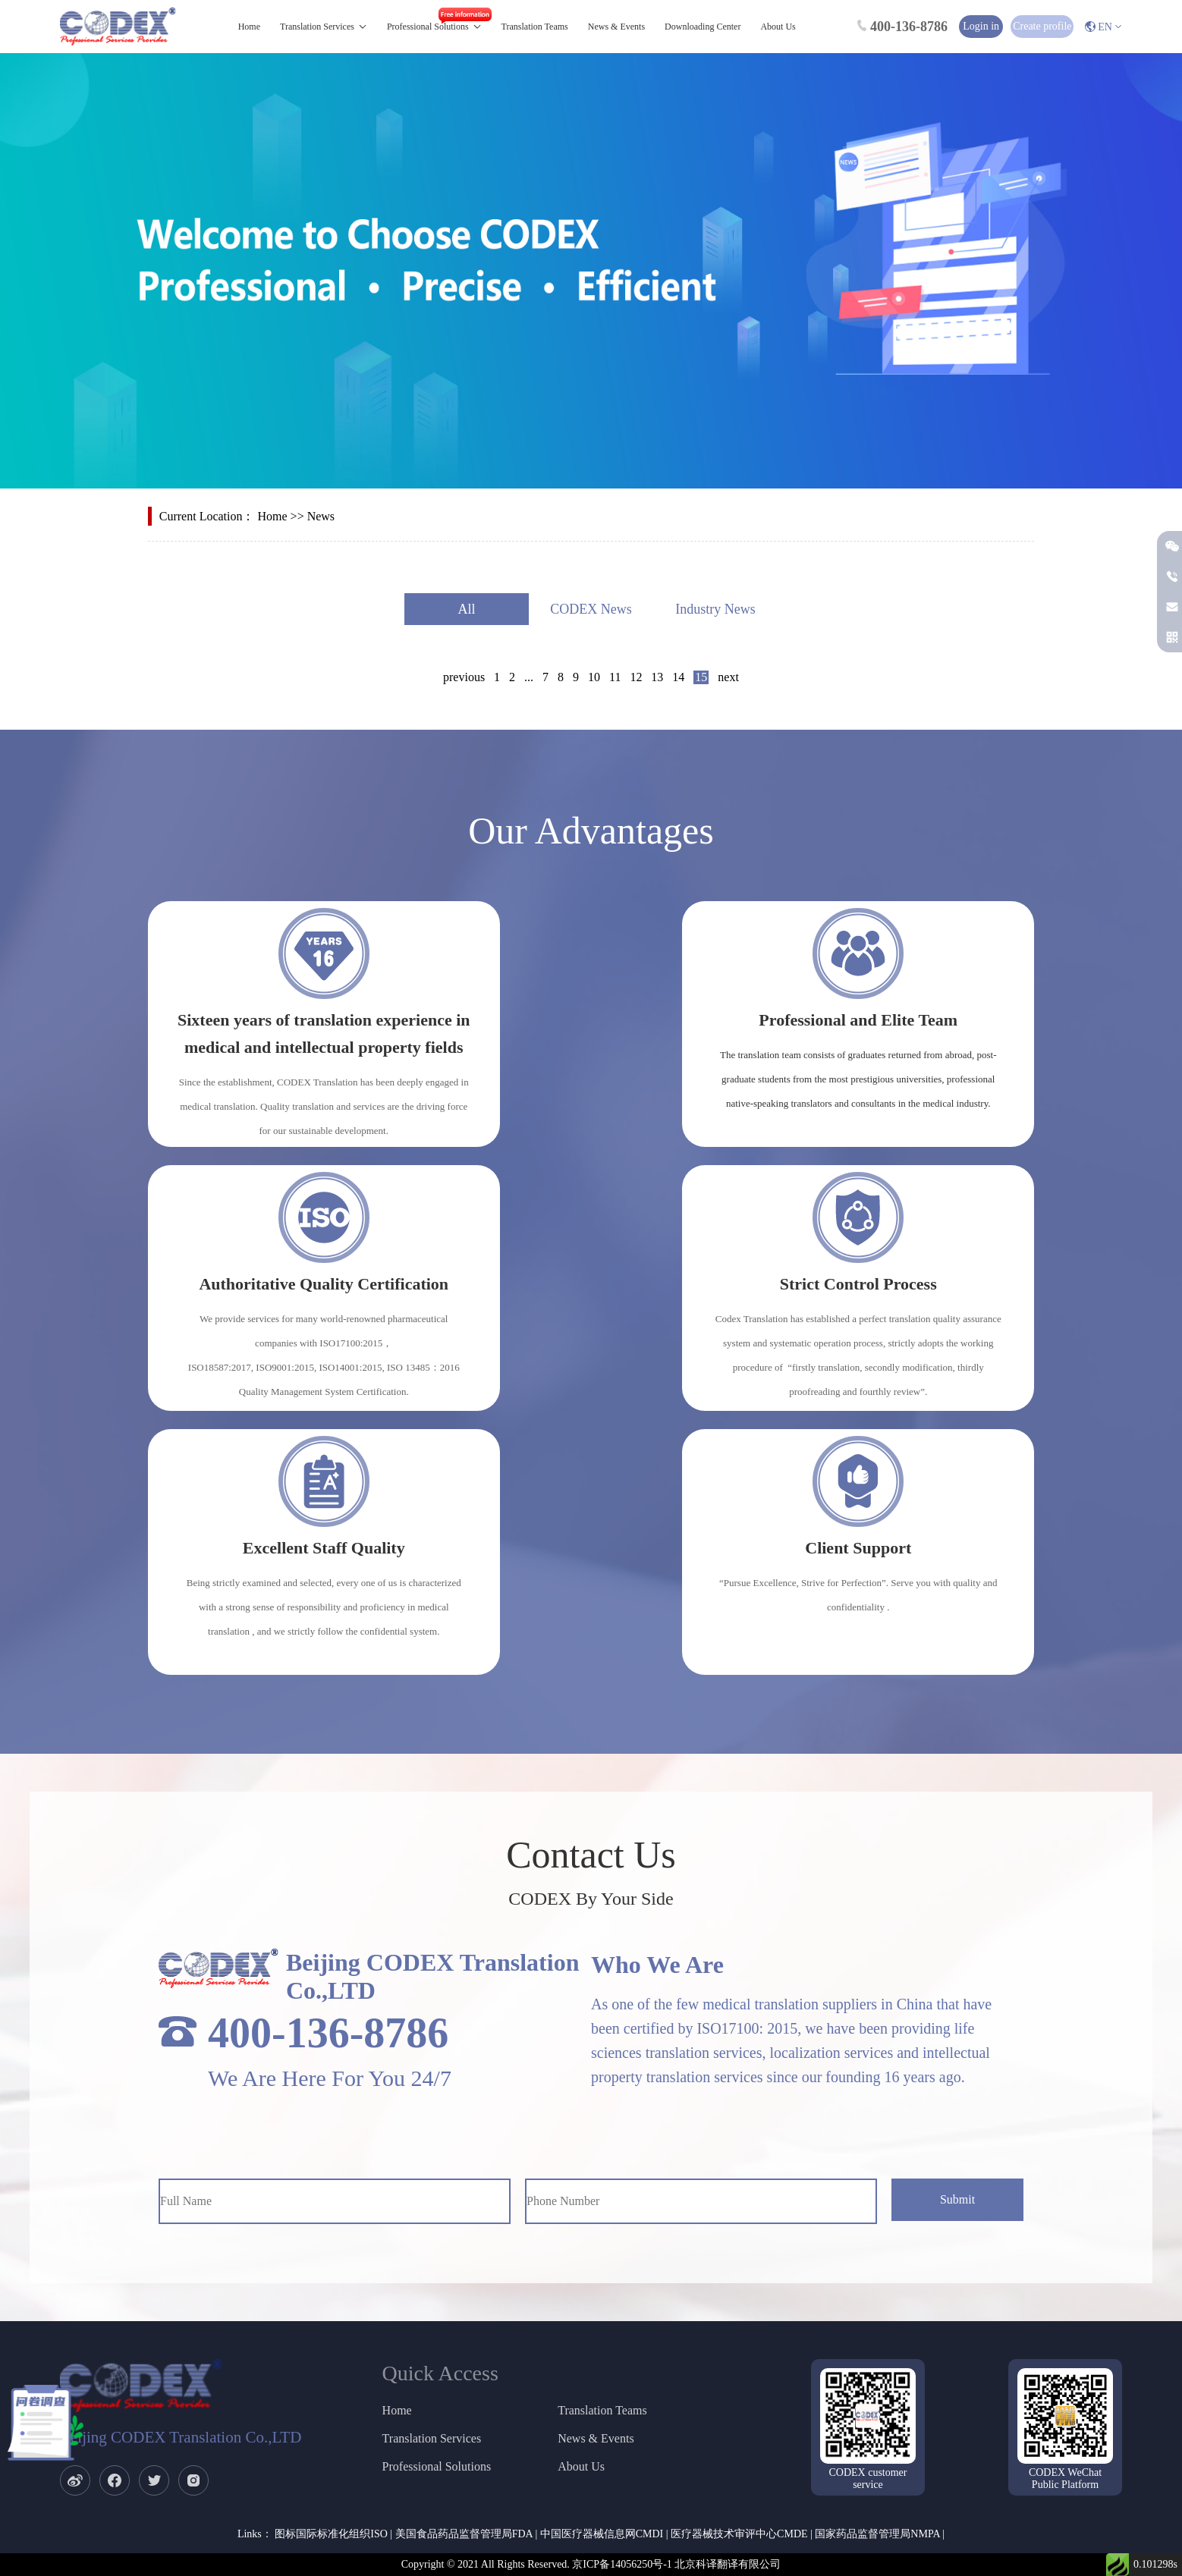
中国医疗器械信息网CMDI (602, 2534)
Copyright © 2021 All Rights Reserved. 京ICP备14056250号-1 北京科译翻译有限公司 (591, 2564)
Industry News (715, 609)
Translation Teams (534, 26)
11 (615, 677)
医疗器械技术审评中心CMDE (739, 2534)
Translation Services (317, 26)
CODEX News (591, 609)
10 (594, 677)
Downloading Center (702, 26)
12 (636, 677)
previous (464, 677)
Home (249, 26)
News (321, 516)
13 (657, 677)
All (466, 609)
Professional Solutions (428, 26)
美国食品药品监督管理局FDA (464, 2534)
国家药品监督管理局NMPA (877, 2534)
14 (678, 677)
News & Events (616, 26)
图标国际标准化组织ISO (331, 2534)
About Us (777, 26)
